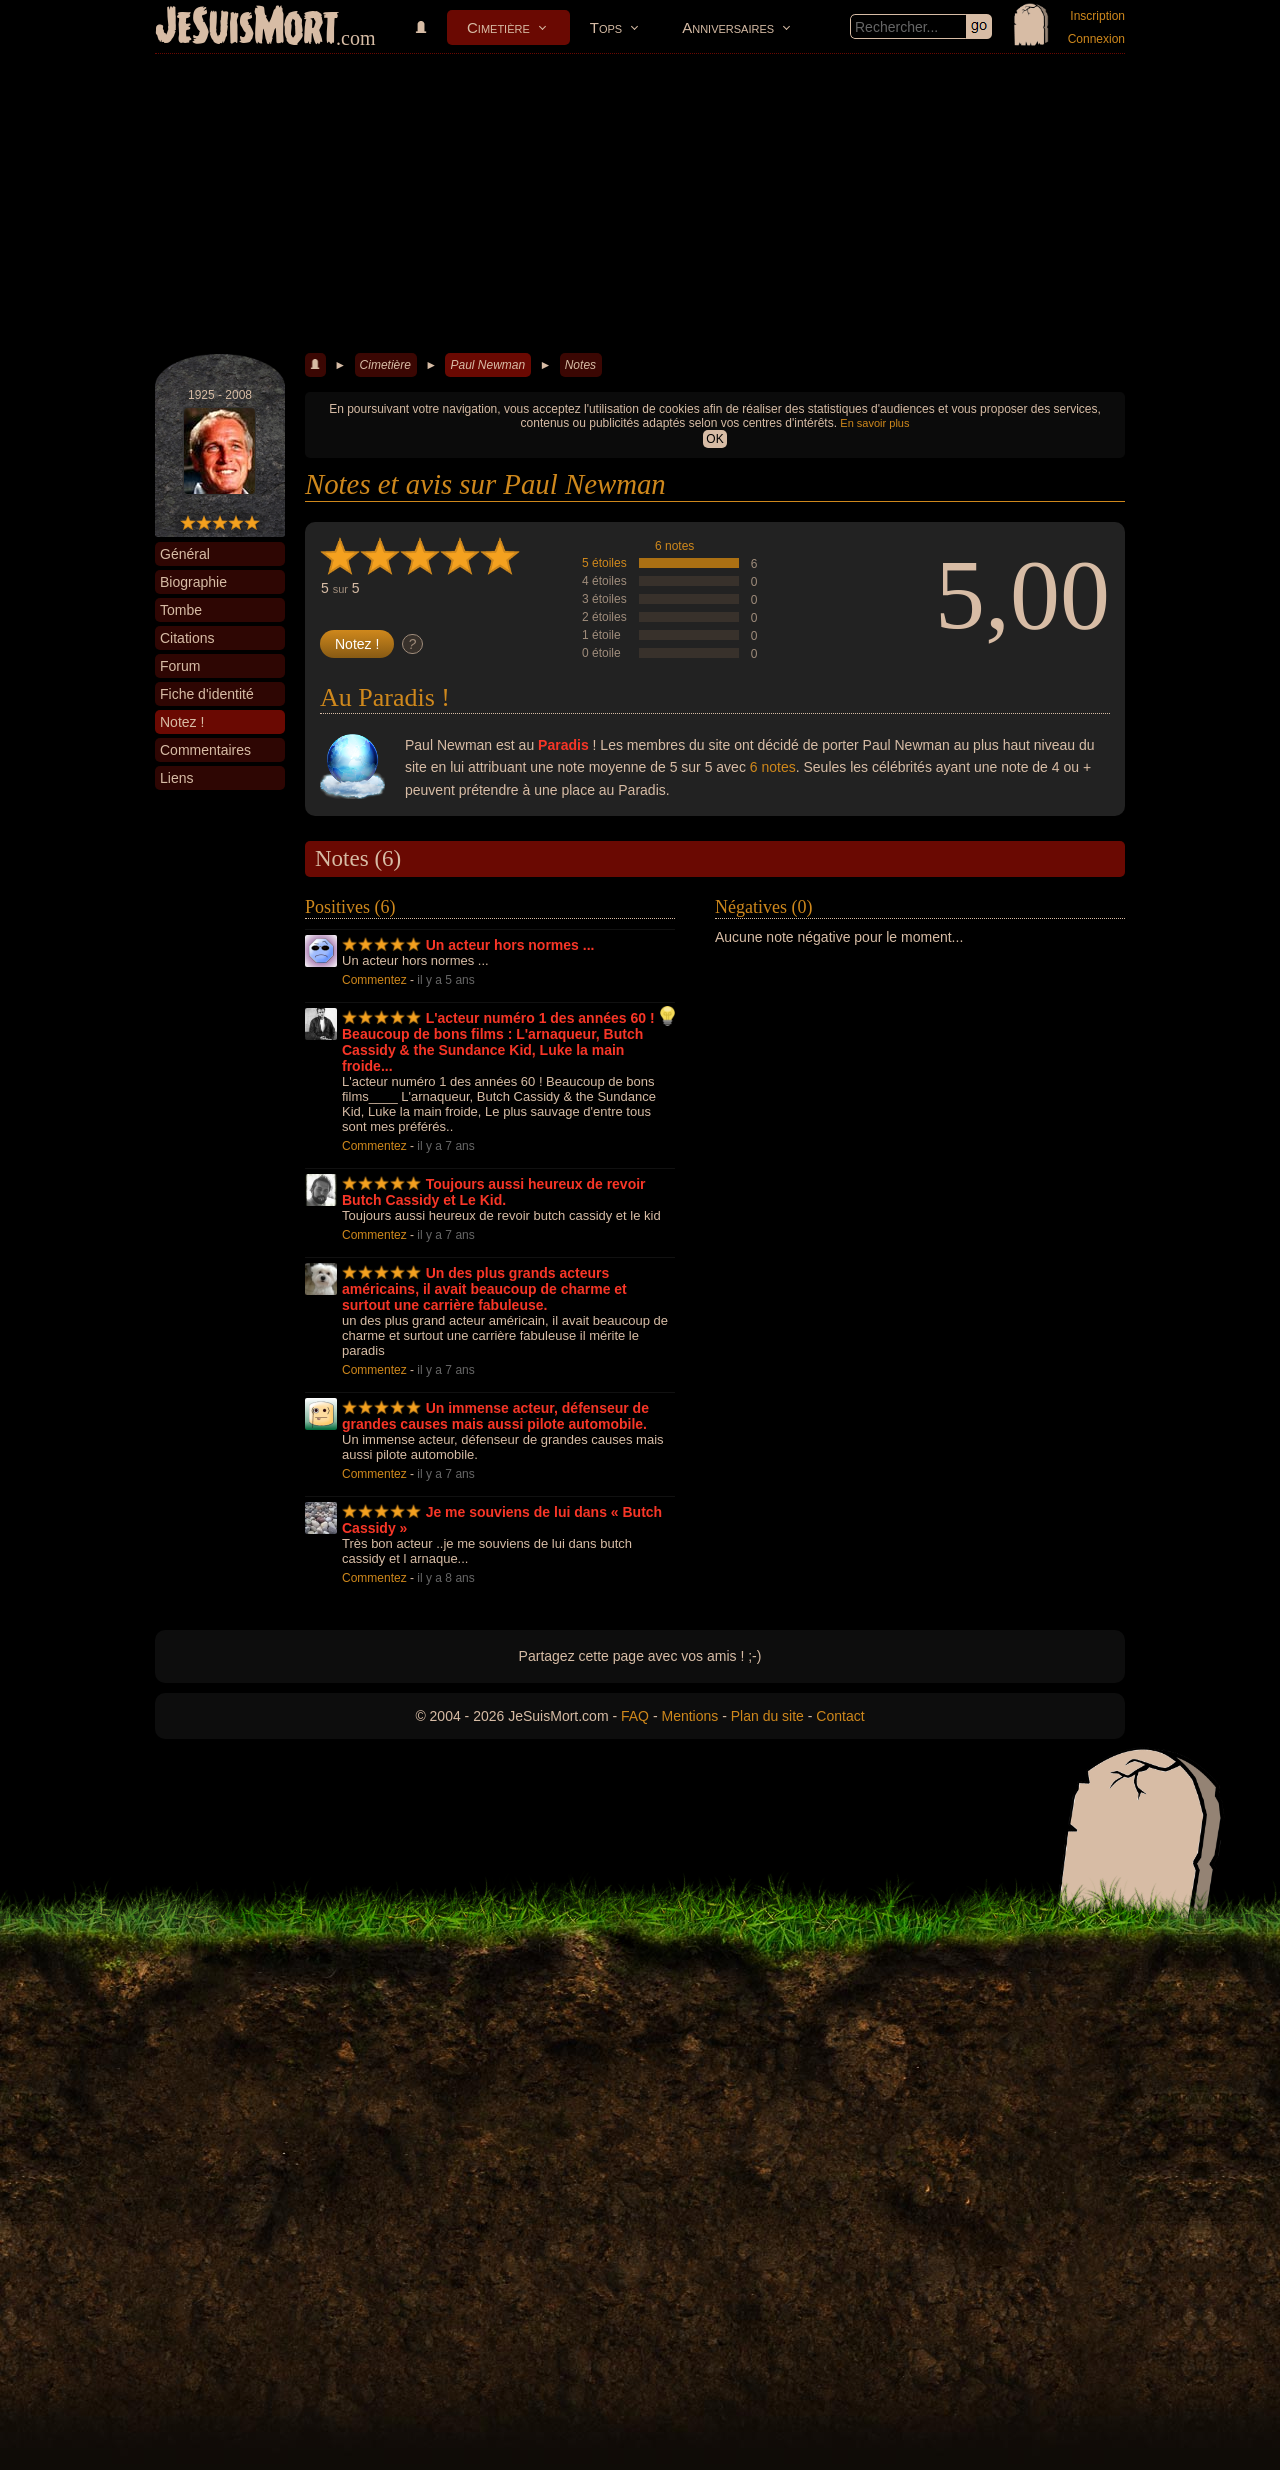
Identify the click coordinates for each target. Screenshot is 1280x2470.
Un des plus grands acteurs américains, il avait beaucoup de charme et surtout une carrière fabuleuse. (484, 1289)
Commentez (374, 980)
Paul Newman (487, 365)
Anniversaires (728, 27)
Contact (840, 1716)
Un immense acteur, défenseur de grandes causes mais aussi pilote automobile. (495, 1416)
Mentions (689, 1716)
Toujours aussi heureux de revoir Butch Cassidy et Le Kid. (494, 1192)
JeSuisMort (247, 28)
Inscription (1097, 16)
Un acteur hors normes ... (510, 945)
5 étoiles (604, 563)
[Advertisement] (640, 204)
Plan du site (767, 1716)
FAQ (635, 1716)
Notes (580, 365)
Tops (606, 27)
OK (714, 439)
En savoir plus (874, 423)
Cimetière (498, 27)
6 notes (674, 546)
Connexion (1096, 39)
